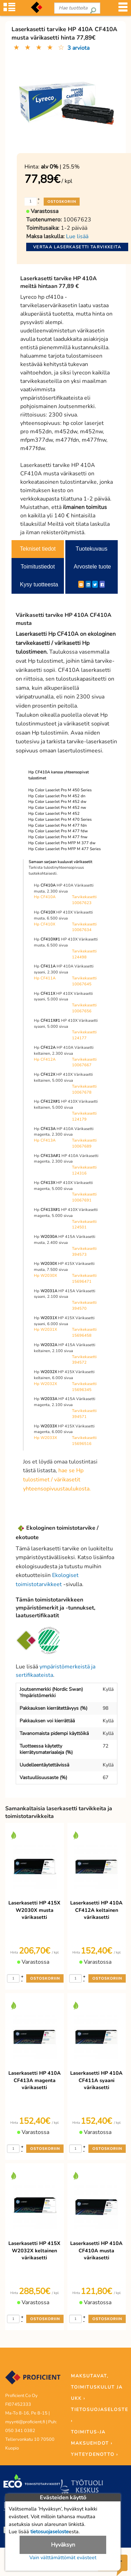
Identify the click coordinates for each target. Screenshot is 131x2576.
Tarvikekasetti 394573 (84, 1251)
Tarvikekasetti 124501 (84, 1224)
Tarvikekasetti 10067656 (84, 1008)
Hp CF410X (44, 924)
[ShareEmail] (81, 584)
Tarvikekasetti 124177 (84, 1035)
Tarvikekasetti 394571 (84, 1413)
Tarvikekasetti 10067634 (84, 927)
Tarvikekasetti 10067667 (84, 1062)
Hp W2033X (45, 1437)
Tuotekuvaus (91, 549)
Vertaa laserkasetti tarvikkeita (77, 247)
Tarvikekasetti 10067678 (84, 1089)
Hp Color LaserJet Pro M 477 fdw (58, 831)
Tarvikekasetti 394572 (84, 1359)
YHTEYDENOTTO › (94, 2454)
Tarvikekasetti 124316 (84, 1170)
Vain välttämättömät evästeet (62, 2557)
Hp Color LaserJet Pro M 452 (54, 813)
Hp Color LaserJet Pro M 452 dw (57, 801)
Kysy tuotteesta (39, 584)
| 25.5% (60, 167)
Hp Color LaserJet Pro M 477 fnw (57, 837)
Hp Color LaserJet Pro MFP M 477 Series (64, 849)
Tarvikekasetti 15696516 (84, 1440)
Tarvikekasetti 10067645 (84, 981)
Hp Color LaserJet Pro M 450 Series (60, 790)
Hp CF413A (45, 1140)
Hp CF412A (45, 1059)
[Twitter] (95, 584)
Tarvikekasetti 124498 (84, 954)
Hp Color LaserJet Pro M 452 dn (56, 796)
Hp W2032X (45, 1383)
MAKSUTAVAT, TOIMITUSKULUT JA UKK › (97, 2387)
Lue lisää (77, 236)
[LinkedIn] (88, 584)
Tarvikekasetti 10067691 (84, 1197)
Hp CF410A (45, 897)
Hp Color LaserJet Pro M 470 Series (60, 819)
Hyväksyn (63, 2545)
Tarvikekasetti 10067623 (84, 899)
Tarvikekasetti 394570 (84, 1305)
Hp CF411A (45, 978)
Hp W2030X (45, 1275)
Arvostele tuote (92, 567)
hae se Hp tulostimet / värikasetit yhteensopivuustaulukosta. (57, 1479)
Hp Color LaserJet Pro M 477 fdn (57, 825)
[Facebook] (102, 584)
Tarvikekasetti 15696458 (84, 1332)
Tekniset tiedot (38, 549)
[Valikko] (123, 9)
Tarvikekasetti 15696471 (84, 1278)
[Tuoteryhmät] (9, 9)
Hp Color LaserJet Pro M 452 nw (57, 807)
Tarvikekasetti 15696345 (84, 1386)
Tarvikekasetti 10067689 (84, 1143)
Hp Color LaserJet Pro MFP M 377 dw (61, 843)
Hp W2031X (45, 1329)
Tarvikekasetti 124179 (84, 1116)
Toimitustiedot (38, 567)
